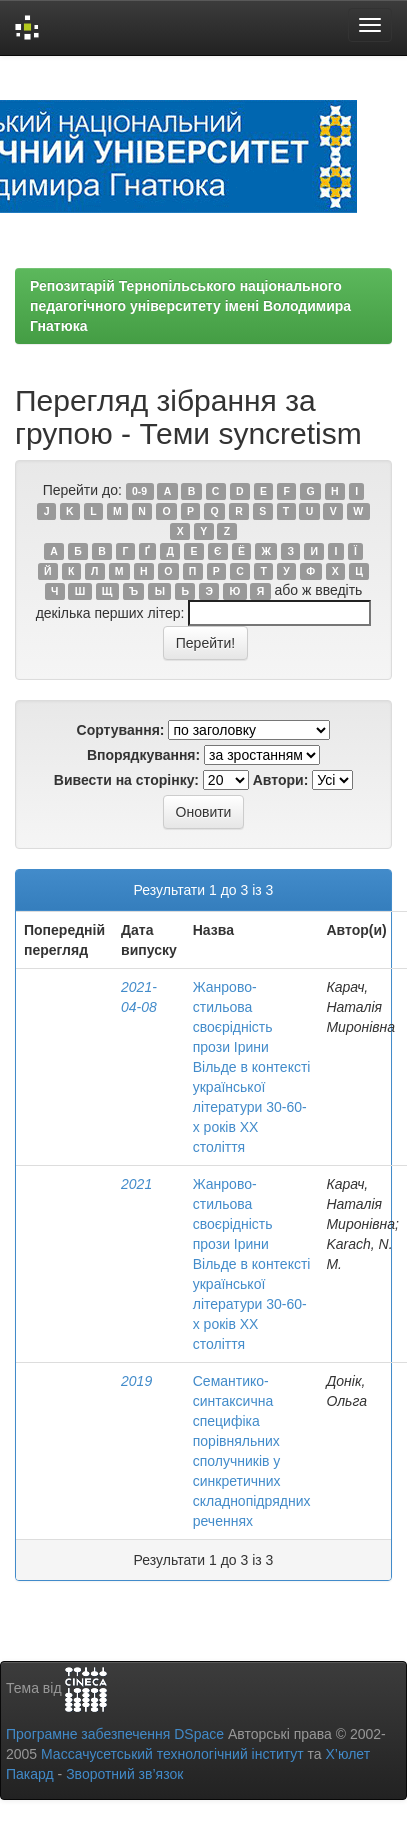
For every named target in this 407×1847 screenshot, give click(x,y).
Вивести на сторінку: (126, 780)
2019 (136, 1381)
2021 (136, 1184)
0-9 (139, 491)
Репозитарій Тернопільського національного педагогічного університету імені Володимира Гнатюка (190, 306)
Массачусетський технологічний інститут (172, 1754)
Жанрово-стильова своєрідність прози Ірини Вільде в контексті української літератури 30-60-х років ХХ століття (252, 1067)
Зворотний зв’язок (124, 1774)
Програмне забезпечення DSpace (115, 1734)
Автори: (281, 780)
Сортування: (121, 730)
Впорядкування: (143, 755)
